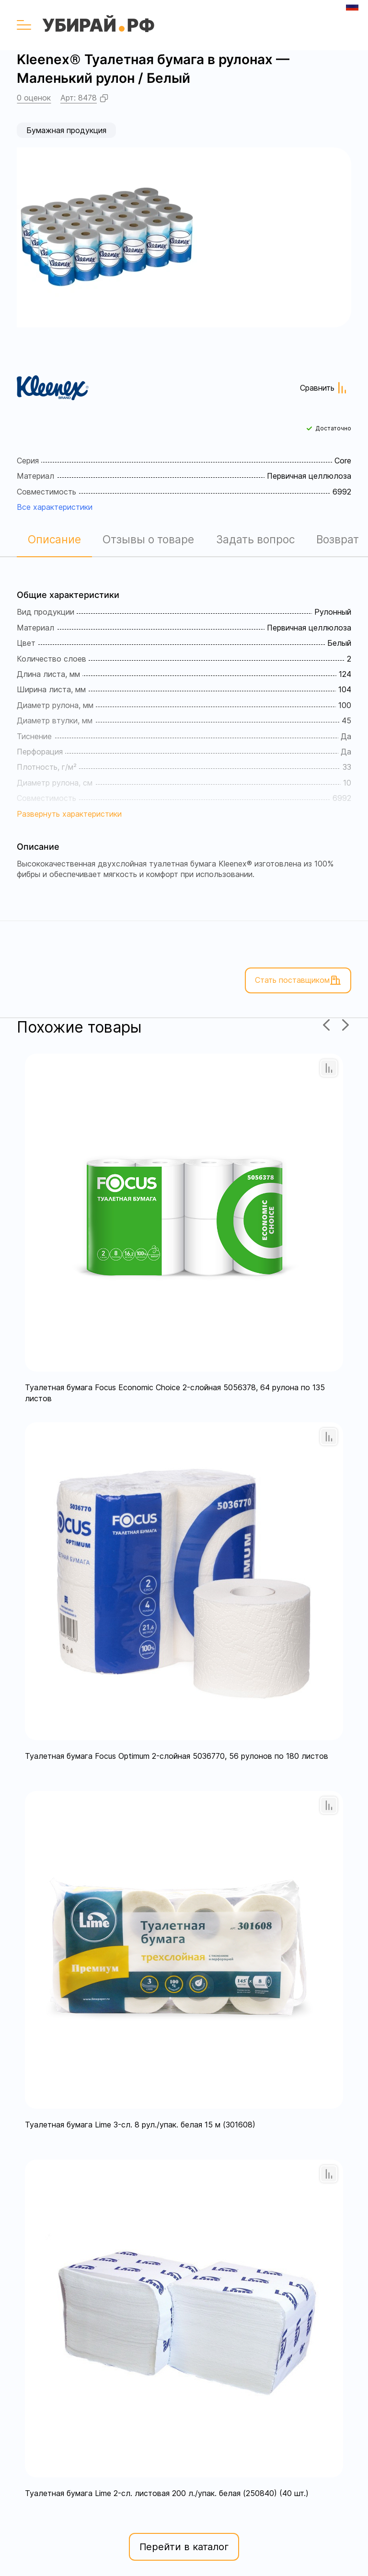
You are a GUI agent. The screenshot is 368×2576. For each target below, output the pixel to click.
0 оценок (34, 97)
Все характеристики (54, 507)
